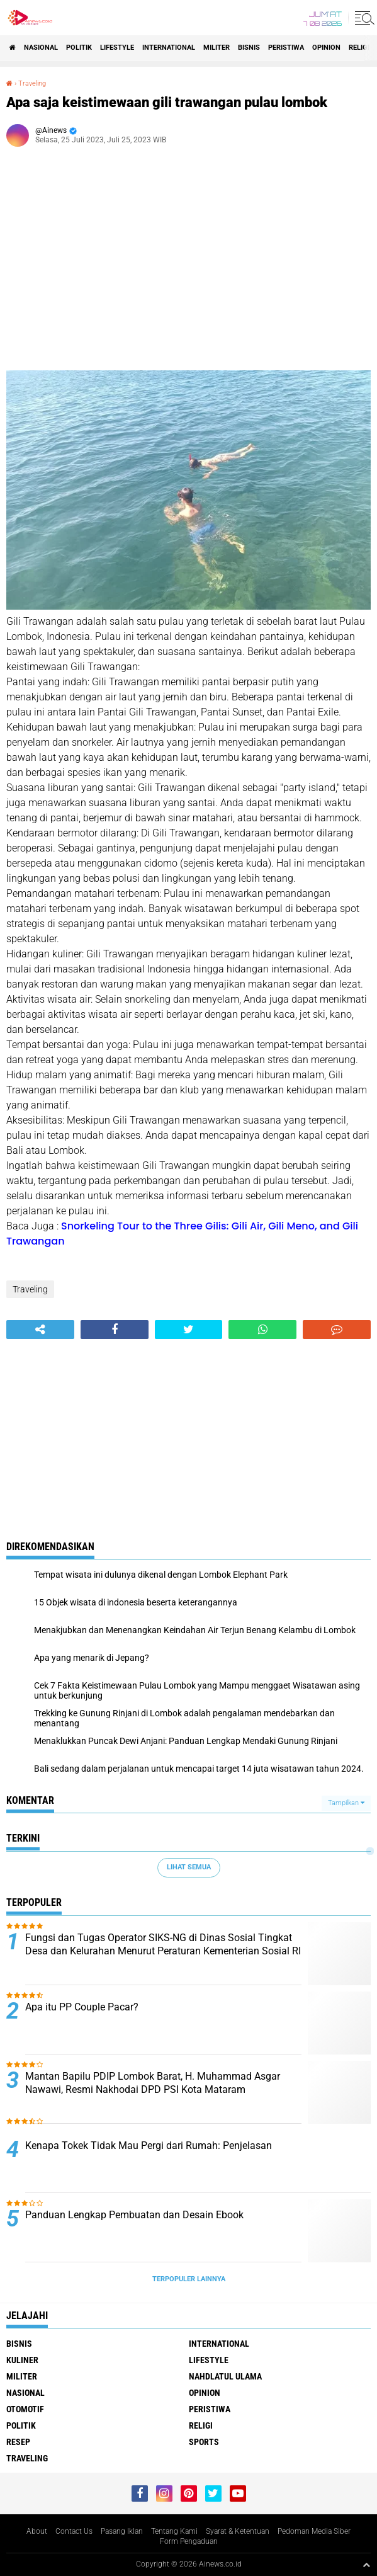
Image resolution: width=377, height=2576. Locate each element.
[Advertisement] (188, 263)
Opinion (326, 47)
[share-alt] (40, 1329)
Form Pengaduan (189, 2541)
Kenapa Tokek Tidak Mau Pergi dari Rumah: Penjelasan (148, 2145)
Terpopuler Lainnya (188, 2279)
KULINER (22, 2360)
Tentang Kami (174, 2531)
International (168, 47)
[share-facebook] (115, 1329)
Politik (79, 47)
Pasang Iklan (122, 2531)
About (36, 2531)
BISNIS (249, 47)
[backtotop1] (366, 2564)
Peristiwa (286, 47)
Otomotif (25, 2409)
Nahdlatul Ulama (225, 2376)
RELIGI (359, 47)
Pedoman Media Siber (314, 2531)
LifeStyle (117, 47)
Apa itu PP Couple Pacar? (81, 2007)
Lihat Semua (189, 1867)
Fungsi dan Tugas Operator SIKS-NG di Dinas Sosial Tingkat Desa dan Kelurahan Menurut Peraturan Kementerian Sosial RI (163, 1944)
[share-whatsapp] (262, 1329)
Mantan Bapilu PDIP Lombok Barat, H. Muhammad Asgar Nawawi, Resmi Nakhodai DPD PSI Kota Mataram (152, 2082)
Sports (204, 2442)
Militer (216, 47)
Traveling (32, 83)
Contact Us (74, 2531)
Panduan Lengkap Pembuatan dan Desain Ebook (134, 2215)
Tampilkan (346, 1803)
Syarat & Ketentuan (237, 2531)
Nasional (41, 47)
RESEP (18, 2442)
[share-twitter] (189, 1329)
